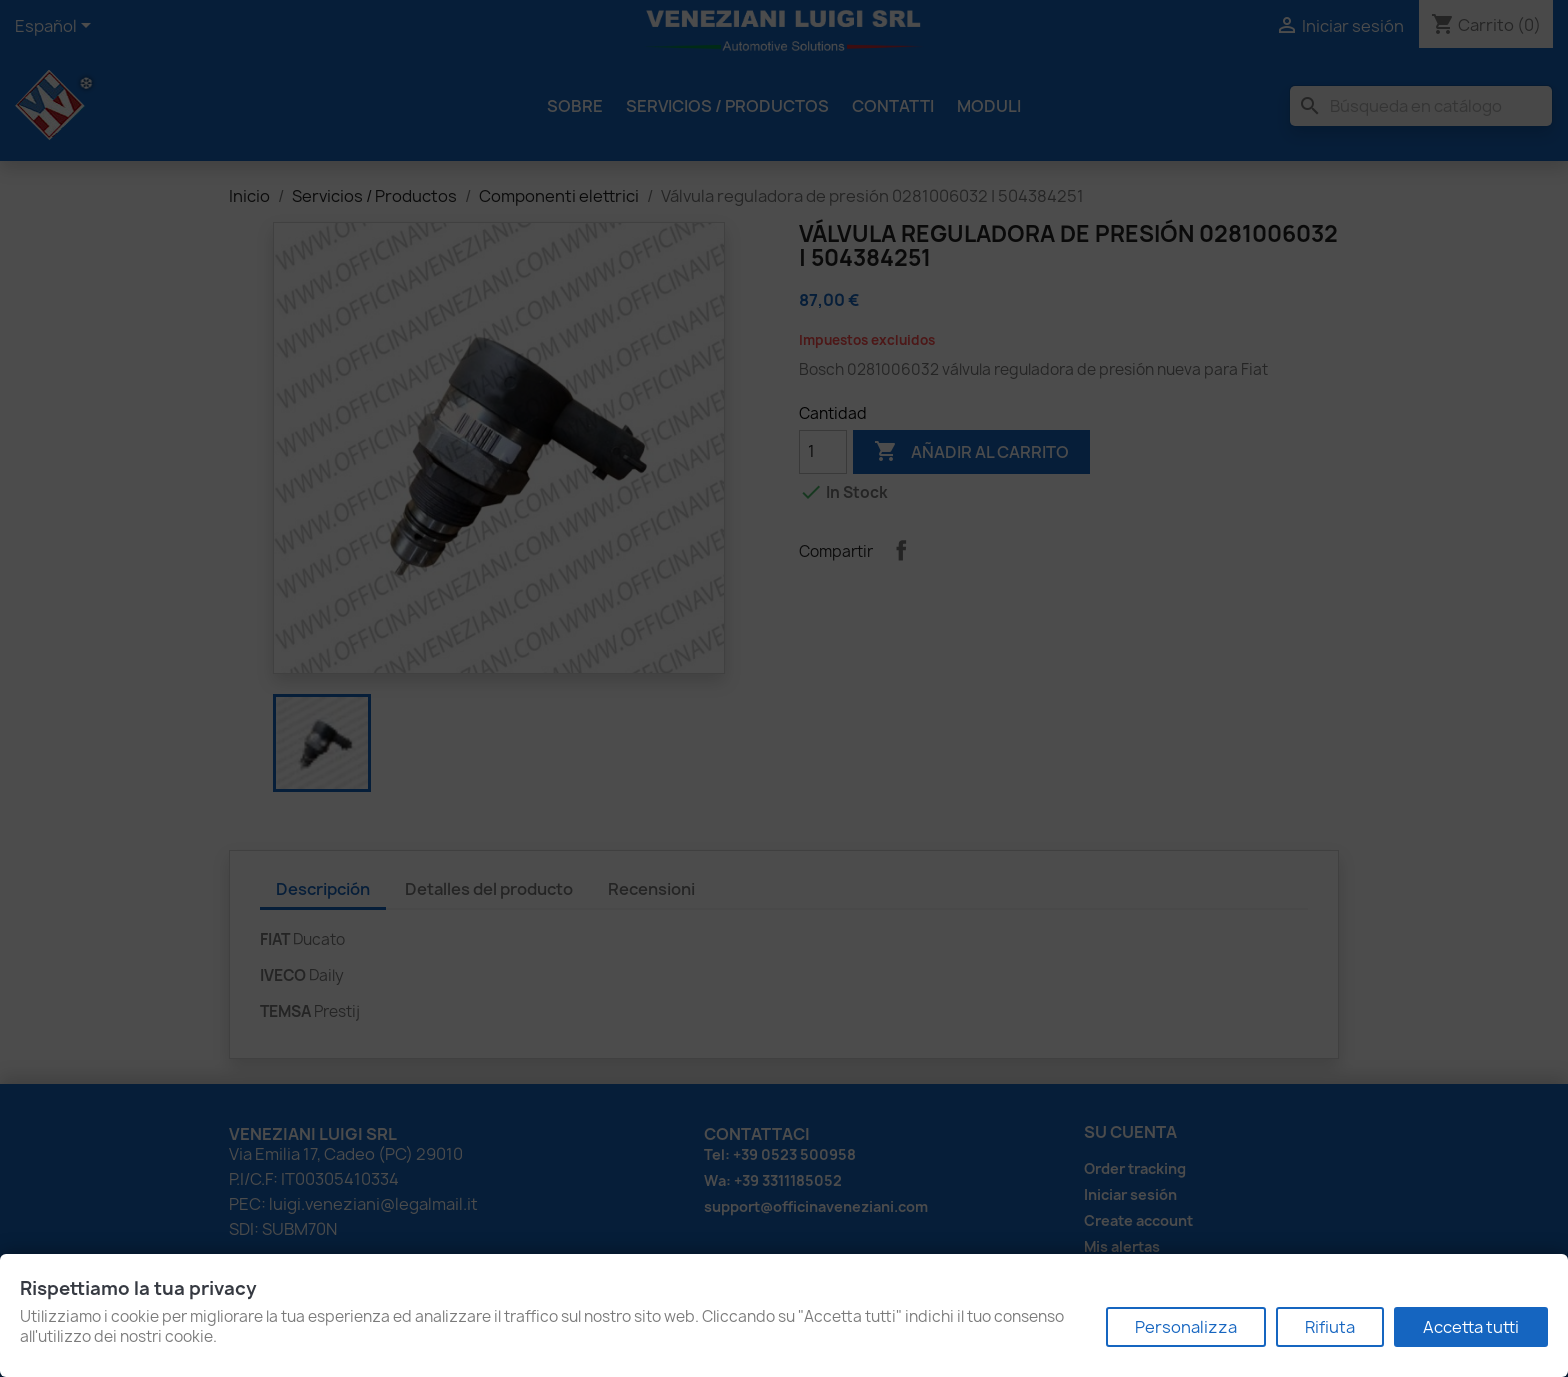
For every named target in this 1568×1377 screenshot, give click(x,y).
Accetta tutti (1471, 1327)
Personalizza (1186, 1327)
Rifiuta (1330, 1327)
